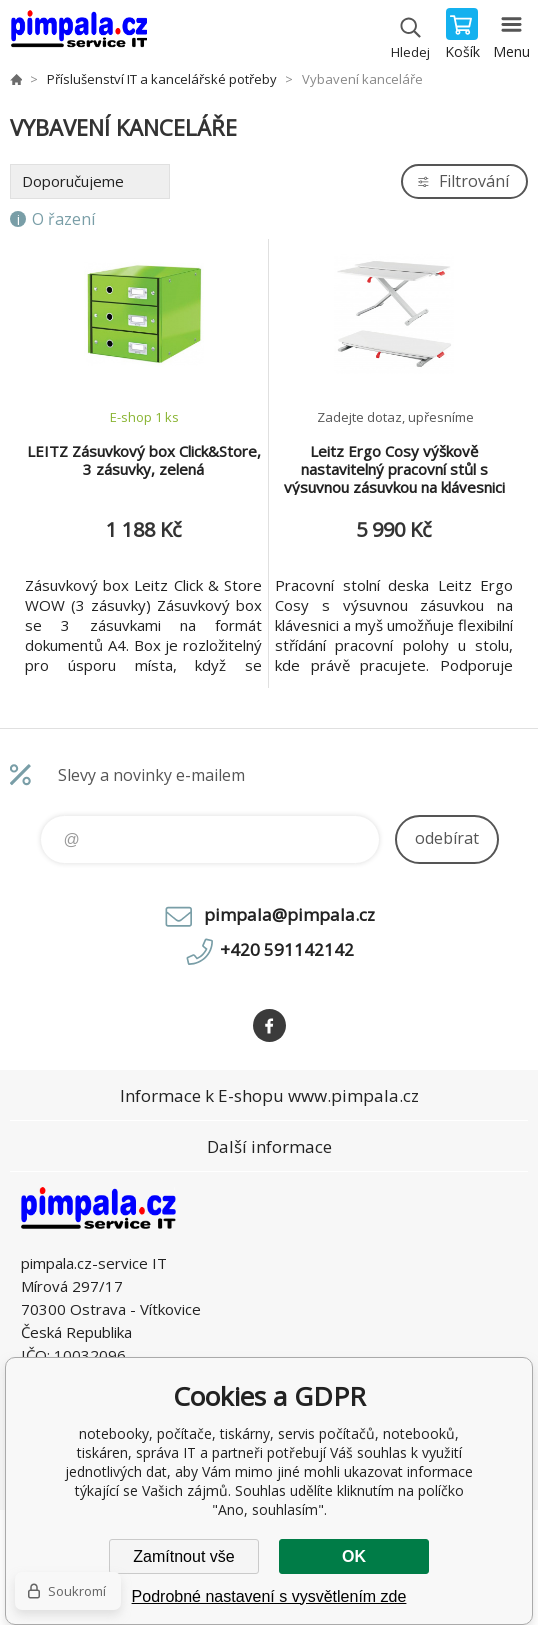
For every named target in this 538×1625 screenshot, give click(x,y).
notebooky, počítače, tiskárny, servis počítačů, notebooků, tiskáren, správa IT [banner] (78, 35)
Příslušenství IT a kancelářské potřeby (162, 79)
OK (354, 1556)
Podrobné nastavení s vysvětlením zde (269, 1596)
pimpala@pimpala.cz (289, 914)
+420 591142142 (287, 949)
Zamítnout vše (183, 1556)
